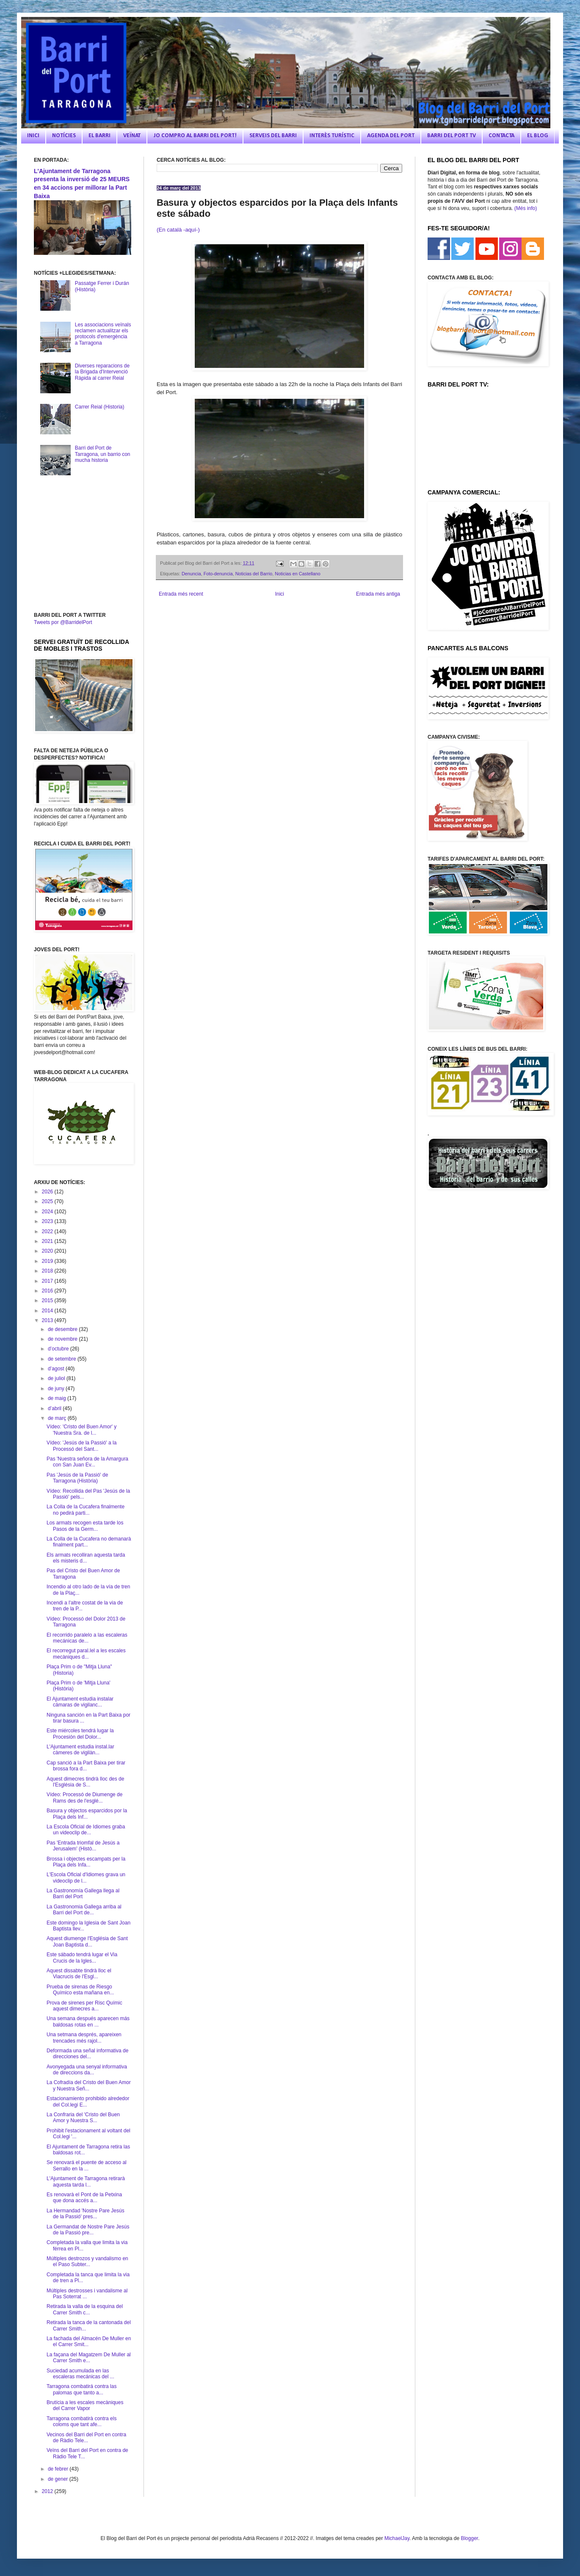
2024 (48, 1212)
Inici (279, 594)
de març (58, 1418)
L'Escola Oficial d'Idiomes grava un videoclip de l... (86, 1877)
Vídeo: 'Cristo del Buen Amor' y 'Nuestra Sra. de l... (81, 1430)
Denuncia (191, 573)
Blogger (469, 2538)
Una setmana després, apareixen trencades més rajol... (84, 2037)
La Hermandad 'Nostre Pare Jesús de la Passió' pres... (85, 2214)
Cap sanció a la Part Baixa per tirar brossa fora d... (86, 1766)
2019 (48, 1261)
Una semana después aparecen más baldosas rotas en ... (88, 2021)
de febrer (58, 2469)
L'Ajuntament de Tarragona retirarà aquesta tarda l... (86, 2181)
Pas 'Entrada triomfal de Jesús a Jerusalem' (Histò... (83, 1846)
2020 (48, 1251)
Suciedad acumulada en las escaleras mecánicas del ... (80, 2374)
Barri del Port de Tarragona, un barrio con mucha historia (102, 454)
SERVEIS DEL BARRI (273, 136)
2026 (48, 1192)
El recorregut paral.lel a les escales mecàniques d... (86, 1653)
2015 (48, 1300)
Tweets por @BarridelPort (63, 622)
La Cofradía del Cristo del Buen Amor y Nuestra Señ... (89, 2085)
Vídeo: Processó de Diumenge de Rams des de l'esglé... (84, 1797)
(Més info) (525, 208)
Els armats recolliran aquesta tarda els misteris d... (86, 1558)
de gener (58, 2479)
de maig (57, 1398)
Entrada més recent (181, 594)
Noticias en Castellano (297, 573)
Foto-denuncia (218, 573)
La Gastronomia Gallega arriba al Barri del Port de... (84, 1910)
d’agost (57, 1369)
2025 (48, 1201)
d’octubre (59, 1349)
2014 (48, 1311)
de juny (57, 1389)
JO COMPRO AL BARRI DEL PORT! (195, 136)
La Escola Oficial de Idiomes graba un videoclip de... (86, 1830)
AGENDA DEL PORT (390, 136)
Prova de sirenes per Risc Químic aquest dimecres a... (84, 2006)
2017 (48, 1281)
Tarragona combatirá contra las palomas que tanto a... (81, 2389)
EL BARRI (99, 136)
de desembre (63, 1329)
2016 (48, 1291)
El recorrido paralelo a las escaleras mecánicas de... (87, 1638)
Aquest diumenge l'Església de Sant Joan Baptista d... (87, 1941)
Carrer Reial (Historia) (99, 407)
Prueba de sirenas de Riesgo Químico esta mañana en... (80, 1990)
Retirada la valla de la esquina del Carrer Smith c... (85, 2309)
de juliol (57, 1378)
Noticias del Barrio (254, 573)
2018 (48, 1271)
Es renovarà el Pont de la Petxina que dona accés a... (84, 2197)
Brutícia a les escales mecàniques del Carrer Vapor (85, 2405)
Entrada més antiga (378, 594)
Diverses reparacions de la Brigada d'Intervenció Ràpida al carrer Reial (102, 372)
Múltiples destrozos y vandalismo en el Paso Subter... (87, 2261)
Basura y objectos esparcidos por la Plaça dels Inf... (87, 1813)
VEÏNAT (132, 136)
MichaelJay (396, 2538)
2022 (48, 1231)
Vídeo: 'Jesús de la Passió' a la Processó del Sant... (81, 1446)
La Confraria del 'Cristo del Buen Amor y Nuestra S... (83, 2117)
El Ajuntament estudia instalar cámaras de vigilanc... (80, 1702)
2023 (48, 1221)
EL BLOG (537, 136)
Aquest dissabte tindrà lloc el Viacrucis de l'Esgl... (79, 1974)
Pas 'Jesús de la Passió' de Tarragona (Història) (77, 1478)
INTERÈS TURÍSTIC (331, 136)
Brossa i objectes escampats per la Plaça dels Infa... (86, 1862)
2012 (48, 2491)
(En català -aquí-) (179, 229)
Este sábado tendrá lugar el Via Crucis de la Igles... (82, 1957)
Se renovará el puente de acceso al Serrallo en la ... (87, 2165)
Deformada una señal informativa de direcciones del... (87, 2054)
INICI (33, 136)
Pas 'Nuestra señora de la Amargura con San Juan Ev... (87, 1462)
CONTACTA (501, 136)
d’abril (55, 1408)
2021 (48, 1241)
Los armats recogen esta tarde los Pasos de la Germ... (85, 1526)
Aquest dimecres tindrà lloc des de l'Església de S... (85, 1782)
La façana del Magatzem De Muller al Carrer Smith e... (89, 2357)
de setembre (62, 1359)
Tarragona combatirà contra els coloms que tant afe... (81, 2421)
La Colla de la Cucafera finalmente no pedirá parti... (85, 1510)
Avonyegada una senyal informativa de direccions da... (87, 2070)
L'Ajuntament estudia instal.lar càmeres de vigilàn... (80, 1750)
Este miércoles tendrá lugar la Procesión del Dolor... (80, 1733)
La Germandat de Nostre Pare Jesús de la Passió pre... (88, 2230)
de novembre (63, 1339)
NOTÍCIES (64, 136)
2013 (48, 1320)
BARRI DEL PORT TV (451, 136)
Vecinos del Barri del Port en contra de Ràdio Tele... (86, 2437)
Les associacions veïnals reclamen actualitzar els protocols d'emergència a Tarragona (103, 334)
